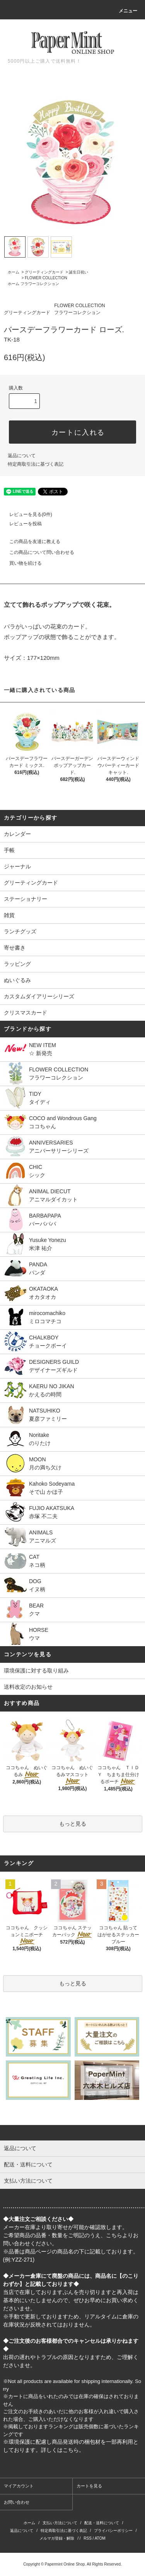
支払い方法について (60, 2523)
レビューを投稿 (21, 523)
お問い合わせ (16, 2502)
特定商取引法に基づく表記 (35, 464)
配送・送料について (101, 2523)
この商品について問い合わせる (37, 552)
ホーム (13, 272)
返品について (22, 455)
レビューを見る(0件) (26, 514)
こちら (114, 2235)
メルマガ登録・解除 (56, 2538)
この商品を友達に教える (30, 541)
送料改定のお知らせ (28, 1687)
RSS (88, 2538)
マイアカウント (19, 2486)
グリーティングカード (44, 272)
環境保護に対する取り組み (36, 1670)
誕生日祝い (78, 272)
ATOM (100, 2538)
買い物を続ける (21, 563)
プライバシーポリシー (113, 2530)
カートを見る (89, 2486)
